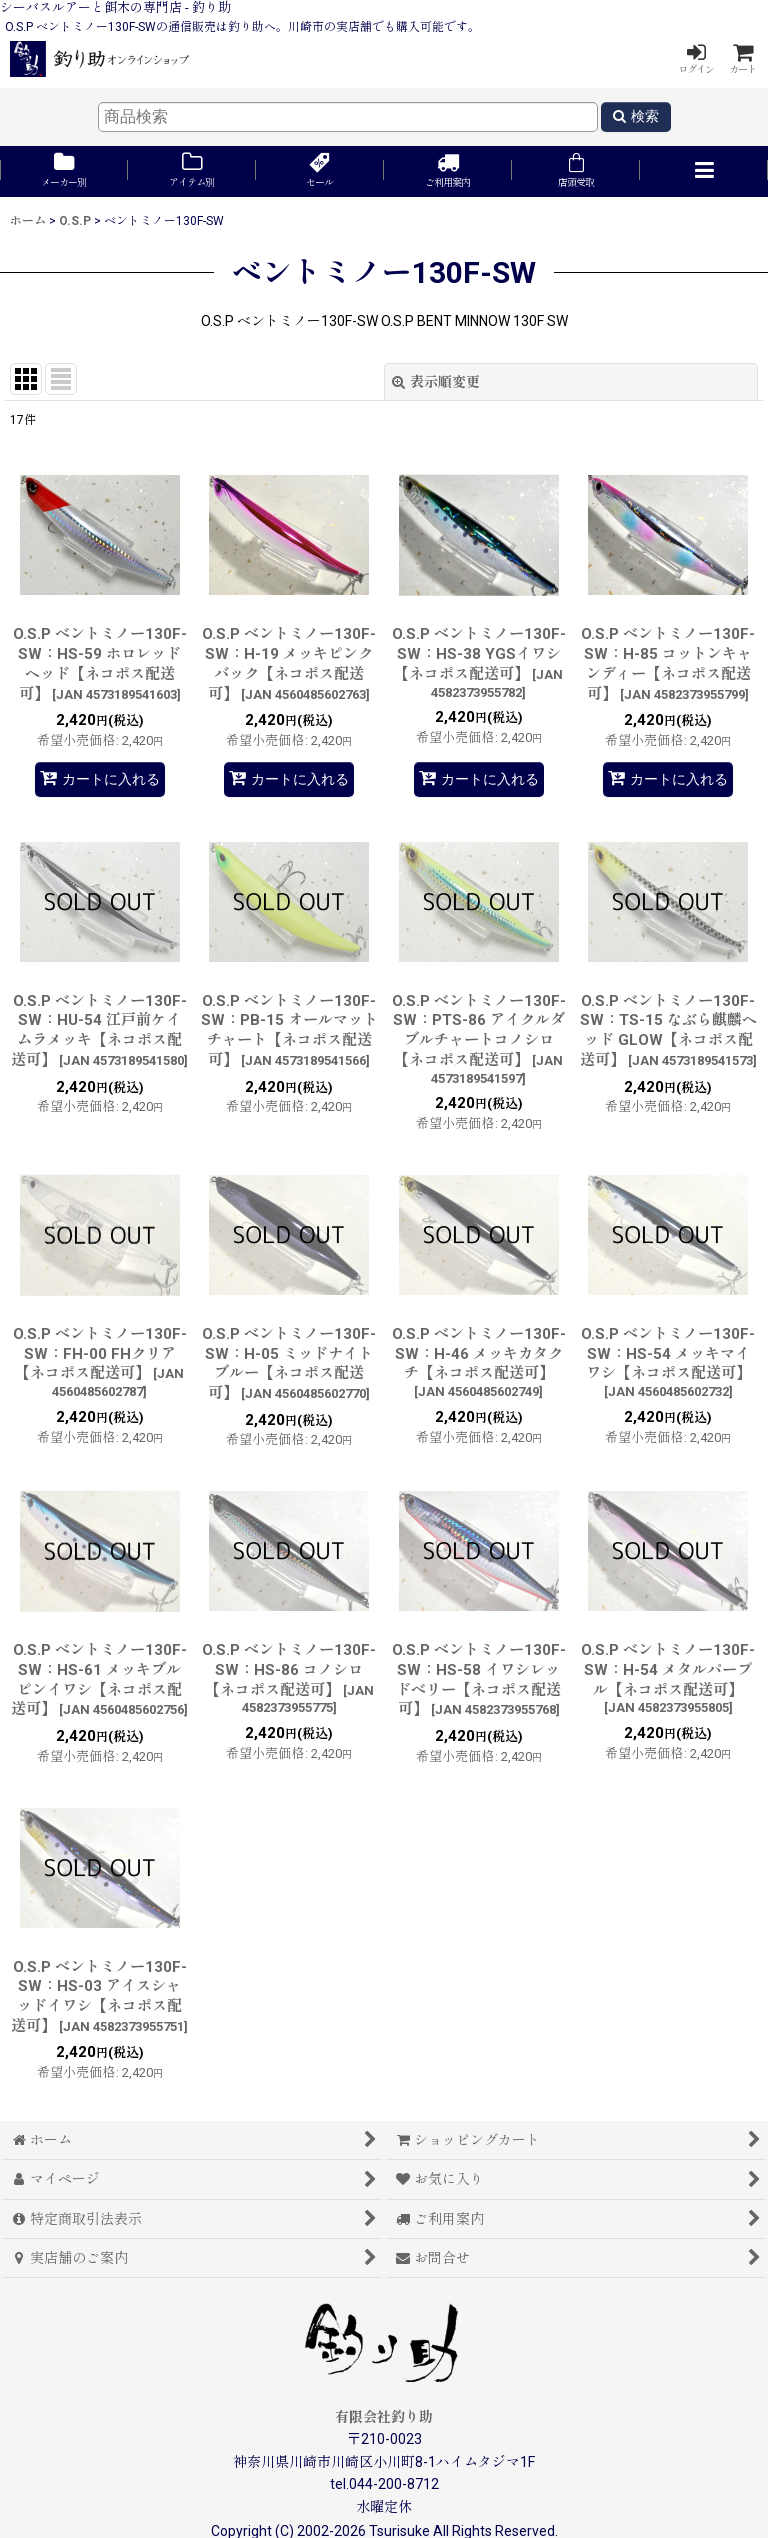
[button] (704, 171)
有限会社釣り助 (384, 2417)
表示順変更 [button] (436, 382)
